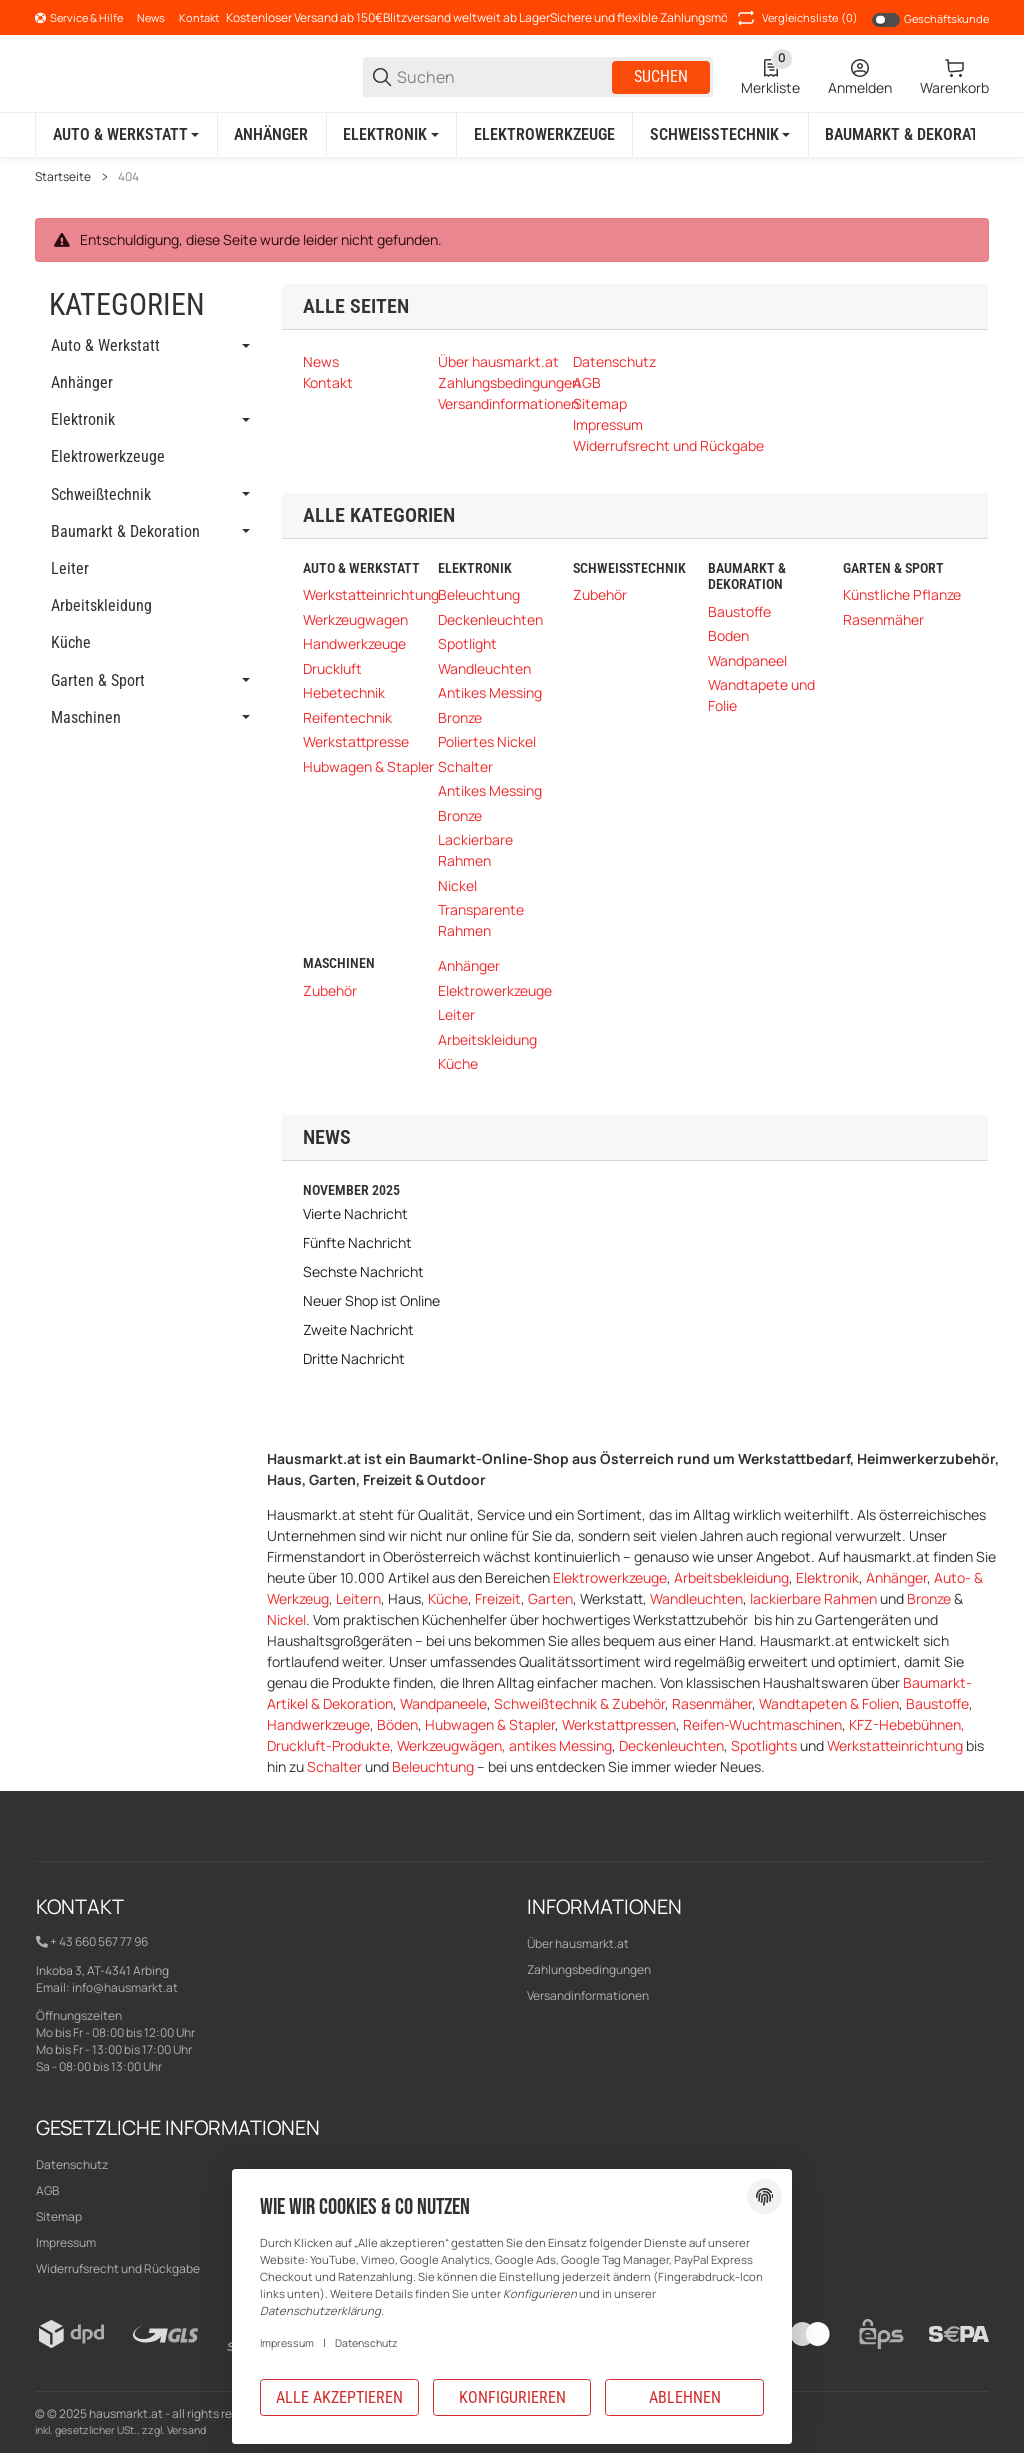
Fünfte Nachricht (357, 1241)
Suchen (661, 76)
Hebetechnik (344, 692)
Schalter (465, 765)
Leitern (358, 1597)
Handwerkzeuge (354, 643)
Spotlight (467, 643)
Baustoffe (739, 611)
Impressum (287, 2343)
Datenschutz (72, 2163)
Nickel (457, 884)
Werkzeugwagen (355, 618)
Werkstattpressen (619, 1723)
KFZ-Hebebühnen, (907, 1723)
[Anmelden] (860, 77)
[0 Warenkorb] (954, 77)
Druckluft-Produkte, (332, 1744)
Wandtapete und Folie (761, 695)
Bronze (460, 716)
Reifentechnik (347, 716)
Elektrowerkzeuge (495, 989)
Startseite (63, 176)
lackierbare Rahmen (813, 1597)
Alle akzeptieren (339, 2397)
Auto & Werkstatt (105, 345)
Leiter (456, 1014)
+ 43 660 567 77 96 (99, 1941)
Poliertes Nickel (487, 741)
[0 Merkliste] (770, 77)
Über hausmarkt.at (578, 1942)
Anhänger (469, 965)
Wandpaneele (443, 1702)
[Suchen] (502, 77)
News (151, 17)
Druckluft (332, 667)
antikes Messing (560, 1744)
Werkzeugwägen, (453, 1744)
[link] (149, 345)
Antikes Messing (490, 692)
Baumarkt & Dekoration (125, 531)
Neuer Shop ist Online (371, 1299)
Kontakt (199, 17)
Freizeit (498, 1597)
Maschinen (86, 717)
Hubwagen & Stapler (368, 765)
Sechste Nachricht (363, 1270)
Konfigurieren (512, 2397)
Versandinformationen (588, 1994)
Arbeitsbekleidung (731, 1576)
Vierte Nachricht (355, 1212)
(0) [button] (796, 18)
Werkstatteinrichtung (371, 594)
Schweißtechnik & (553, 1702)
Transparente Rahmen (481, 920)
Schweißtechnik (101, 494)
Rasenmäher (883, 618)
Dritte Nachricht (354, 1357)
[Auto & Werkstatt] (126, 135)
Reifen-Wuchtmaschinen (762, 1723)
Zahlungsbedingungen (589, 1968)
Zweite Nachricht (358, 1328)
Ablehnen (685, 2397)
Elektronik (827, 1576)
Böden (397, 1723)
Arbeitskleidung (487, 1038)
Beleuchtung (479, 594)
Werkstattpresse (356, 741)
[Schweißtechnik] (720, 135)
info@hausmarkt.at (125, 1986)
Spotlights (764, 1744)
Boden (728, 635)
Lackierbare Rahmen (475, 850)
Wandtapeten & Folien (829, 1702)
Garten (550, 1597)
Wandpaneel (747, 660)
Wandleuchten (484, 667)
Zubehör (600, 594)
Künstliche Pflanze (902, 594)
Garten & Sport (98, 679)
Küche (458, 1063)
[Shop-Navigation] (79, 18)
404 (128, 176)
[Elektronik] (391, 135)
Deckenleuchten (490, 618)
